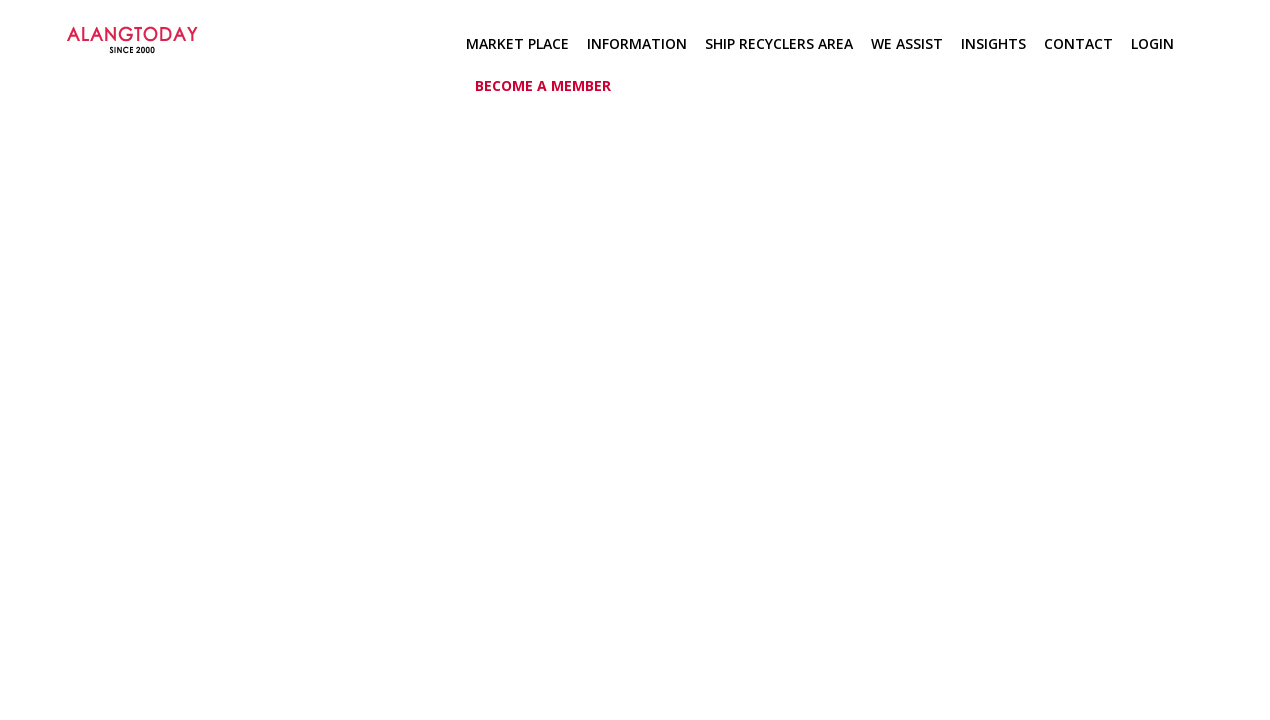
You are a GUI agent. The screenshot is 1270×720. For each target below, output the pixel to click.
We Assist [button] (907, 43)
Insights (993, 43)
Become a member (543, 85)
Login (1152, 43)
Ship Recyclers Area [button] (779, 43)
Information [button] (637, 43)
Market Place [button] (517, 43)
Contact (1078, 43)
